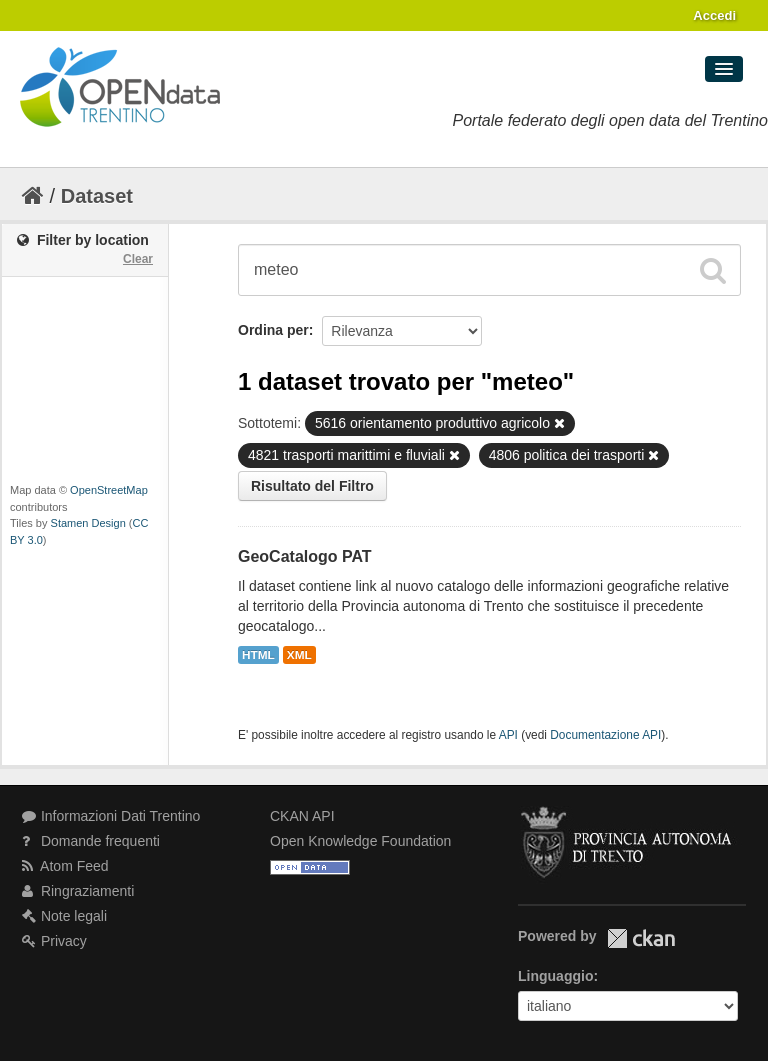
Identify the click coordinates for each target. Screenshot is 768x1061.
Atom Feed (65, 866)
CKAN (641, 938)
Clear (138, 259)
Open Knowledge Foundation (360, 841)
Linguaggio (555, 976)
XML (299, 655)
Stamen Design (88, 523)
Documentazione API (605, 735)
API (508, 735)
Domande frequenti (91, 841)
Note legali (64, 916)
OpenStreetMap (109, 490)
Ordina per (273, 330)
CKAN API (302, 816)
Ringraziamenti (78, 891)
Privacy (54, 941)
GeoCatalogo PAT (305, 556)
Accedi (714, 15)
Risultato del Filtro (312, 486)
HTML (258, 655)
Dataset (97, 196)
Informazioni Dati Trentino (111, 816)
